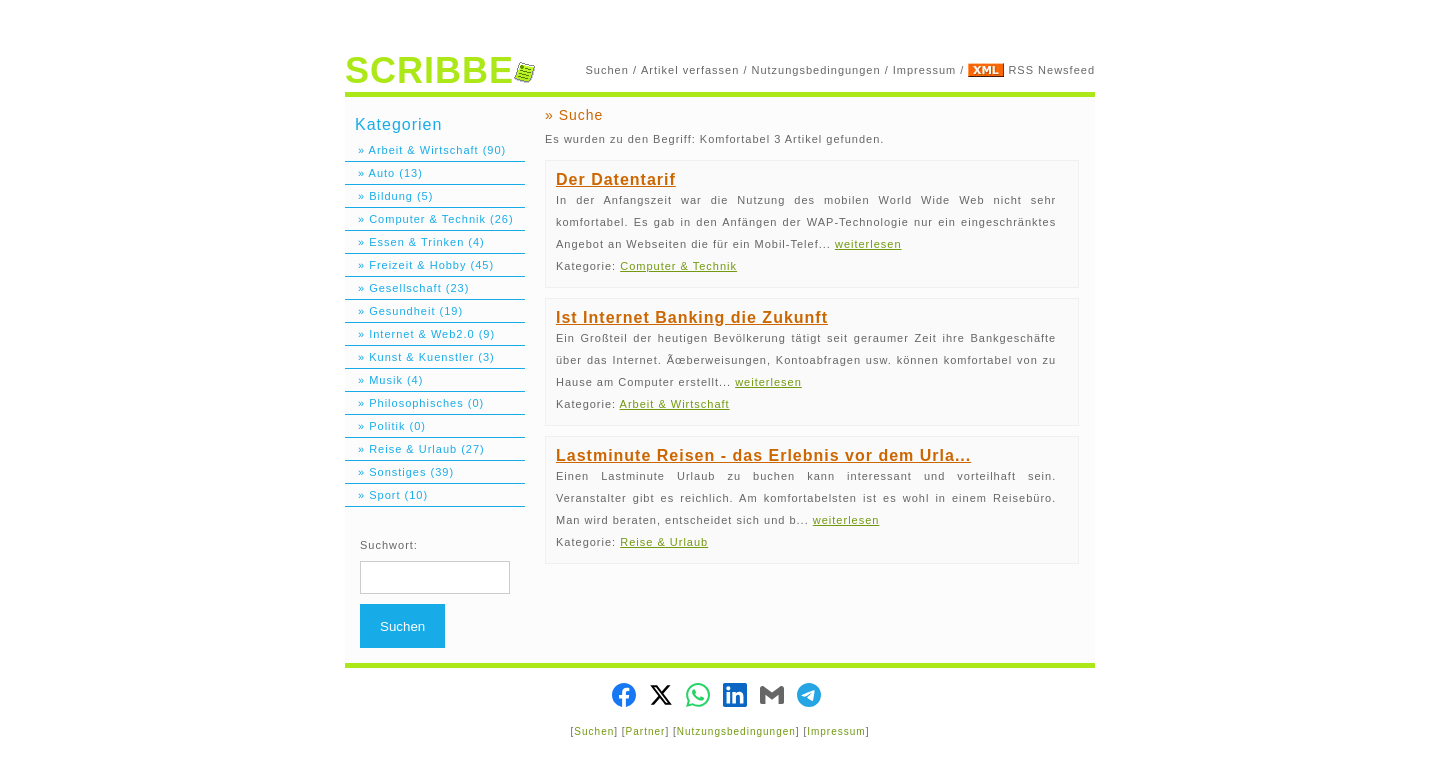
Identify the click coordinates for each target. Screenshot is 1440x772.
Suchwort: (389, 545)
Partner (646, 731)
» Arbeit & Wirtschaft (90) (425, 150)
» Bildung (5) (389, 196)
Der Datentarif (616, 179)
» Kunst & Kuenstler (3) (420, 357)
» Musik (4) (384, 380)
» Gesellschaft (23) (407, 288)
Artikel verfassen (690, 70)
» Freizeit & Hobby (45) (419, 265)
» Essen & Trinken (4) (415, 242)
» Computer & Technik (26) (429, 219)
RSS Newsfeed (1051, 70)
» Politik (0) (385, 426)
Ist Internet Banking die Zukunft (692, 317)
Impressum (924, 70)
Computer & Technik (678, 266)
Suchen (607, 70)
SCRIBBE (440, 70)
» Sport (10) (386, 495)
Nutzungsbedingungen (816, 70)
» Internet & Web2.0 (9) (420, 334)
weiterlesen (868, 244)
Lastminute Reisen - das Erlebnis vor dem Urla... (763, 455)
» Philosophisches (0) (414, 403)
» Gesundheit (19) (404, 311)
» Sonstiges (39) (399, 472)
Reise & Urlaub (664, 542)
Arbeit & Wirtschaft (675, 404)
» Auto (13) (384, 173)
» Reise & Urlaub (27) (415, 449)
